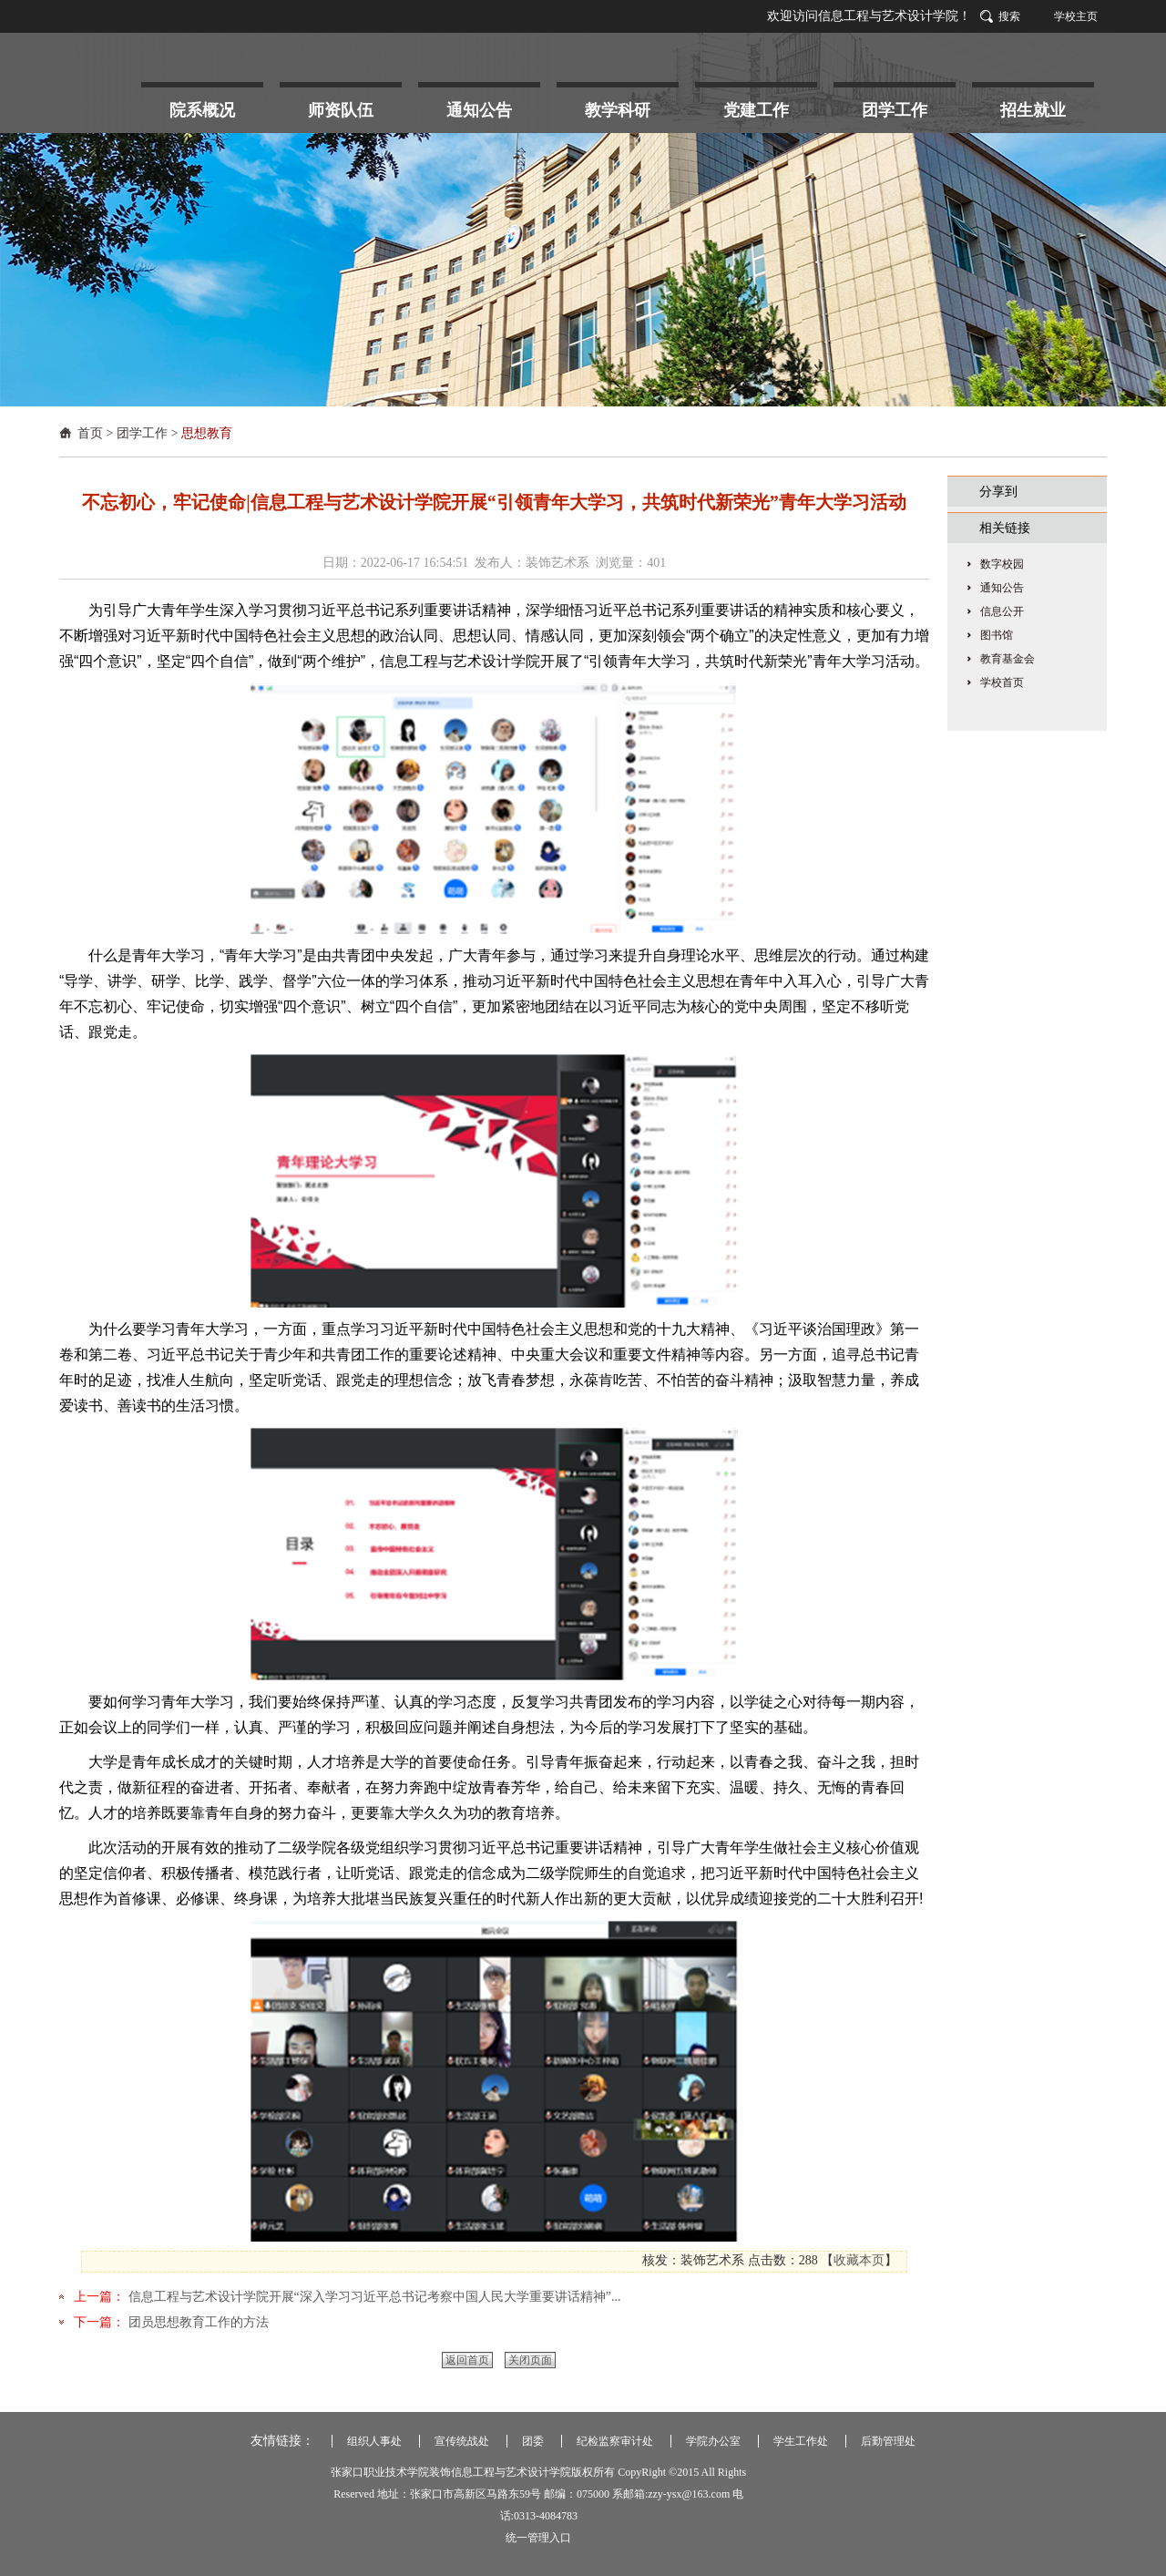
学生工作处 (800, 2441)
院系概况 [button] (202, 110)
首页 (90, 433)
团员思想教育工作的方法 (197, 2322)
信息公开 (1002, 611)
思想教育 (206, 433)
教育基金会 (1007, 658)
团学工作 (142, 433)
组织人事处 (374, 2441)
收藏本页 (859, 2260)
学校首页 (1002, 682)
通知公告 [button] (479, 110)
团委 (533, 2441)
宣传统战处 (462, 2441)
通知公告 (1002, 587)
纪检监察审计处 (615, 2441)
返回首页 (467, 2360)
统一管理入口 (538, 2537)
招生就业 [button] (1033, 110)
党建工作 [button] (756, 110)
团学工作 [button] (894, 110)
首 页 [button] (96, 105)
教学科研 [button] (617, 110)
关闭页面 (530, 2360)
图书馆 (996, 635)
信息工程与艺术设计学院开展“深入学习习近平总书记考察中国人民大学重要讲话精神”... (372, 2297)
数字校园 (1002, 564)
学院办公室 (713, 2441)
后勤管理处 (888, 2441)
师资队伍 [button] (340, 110)
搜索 (1009, 16)
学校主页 (1076, 16)
